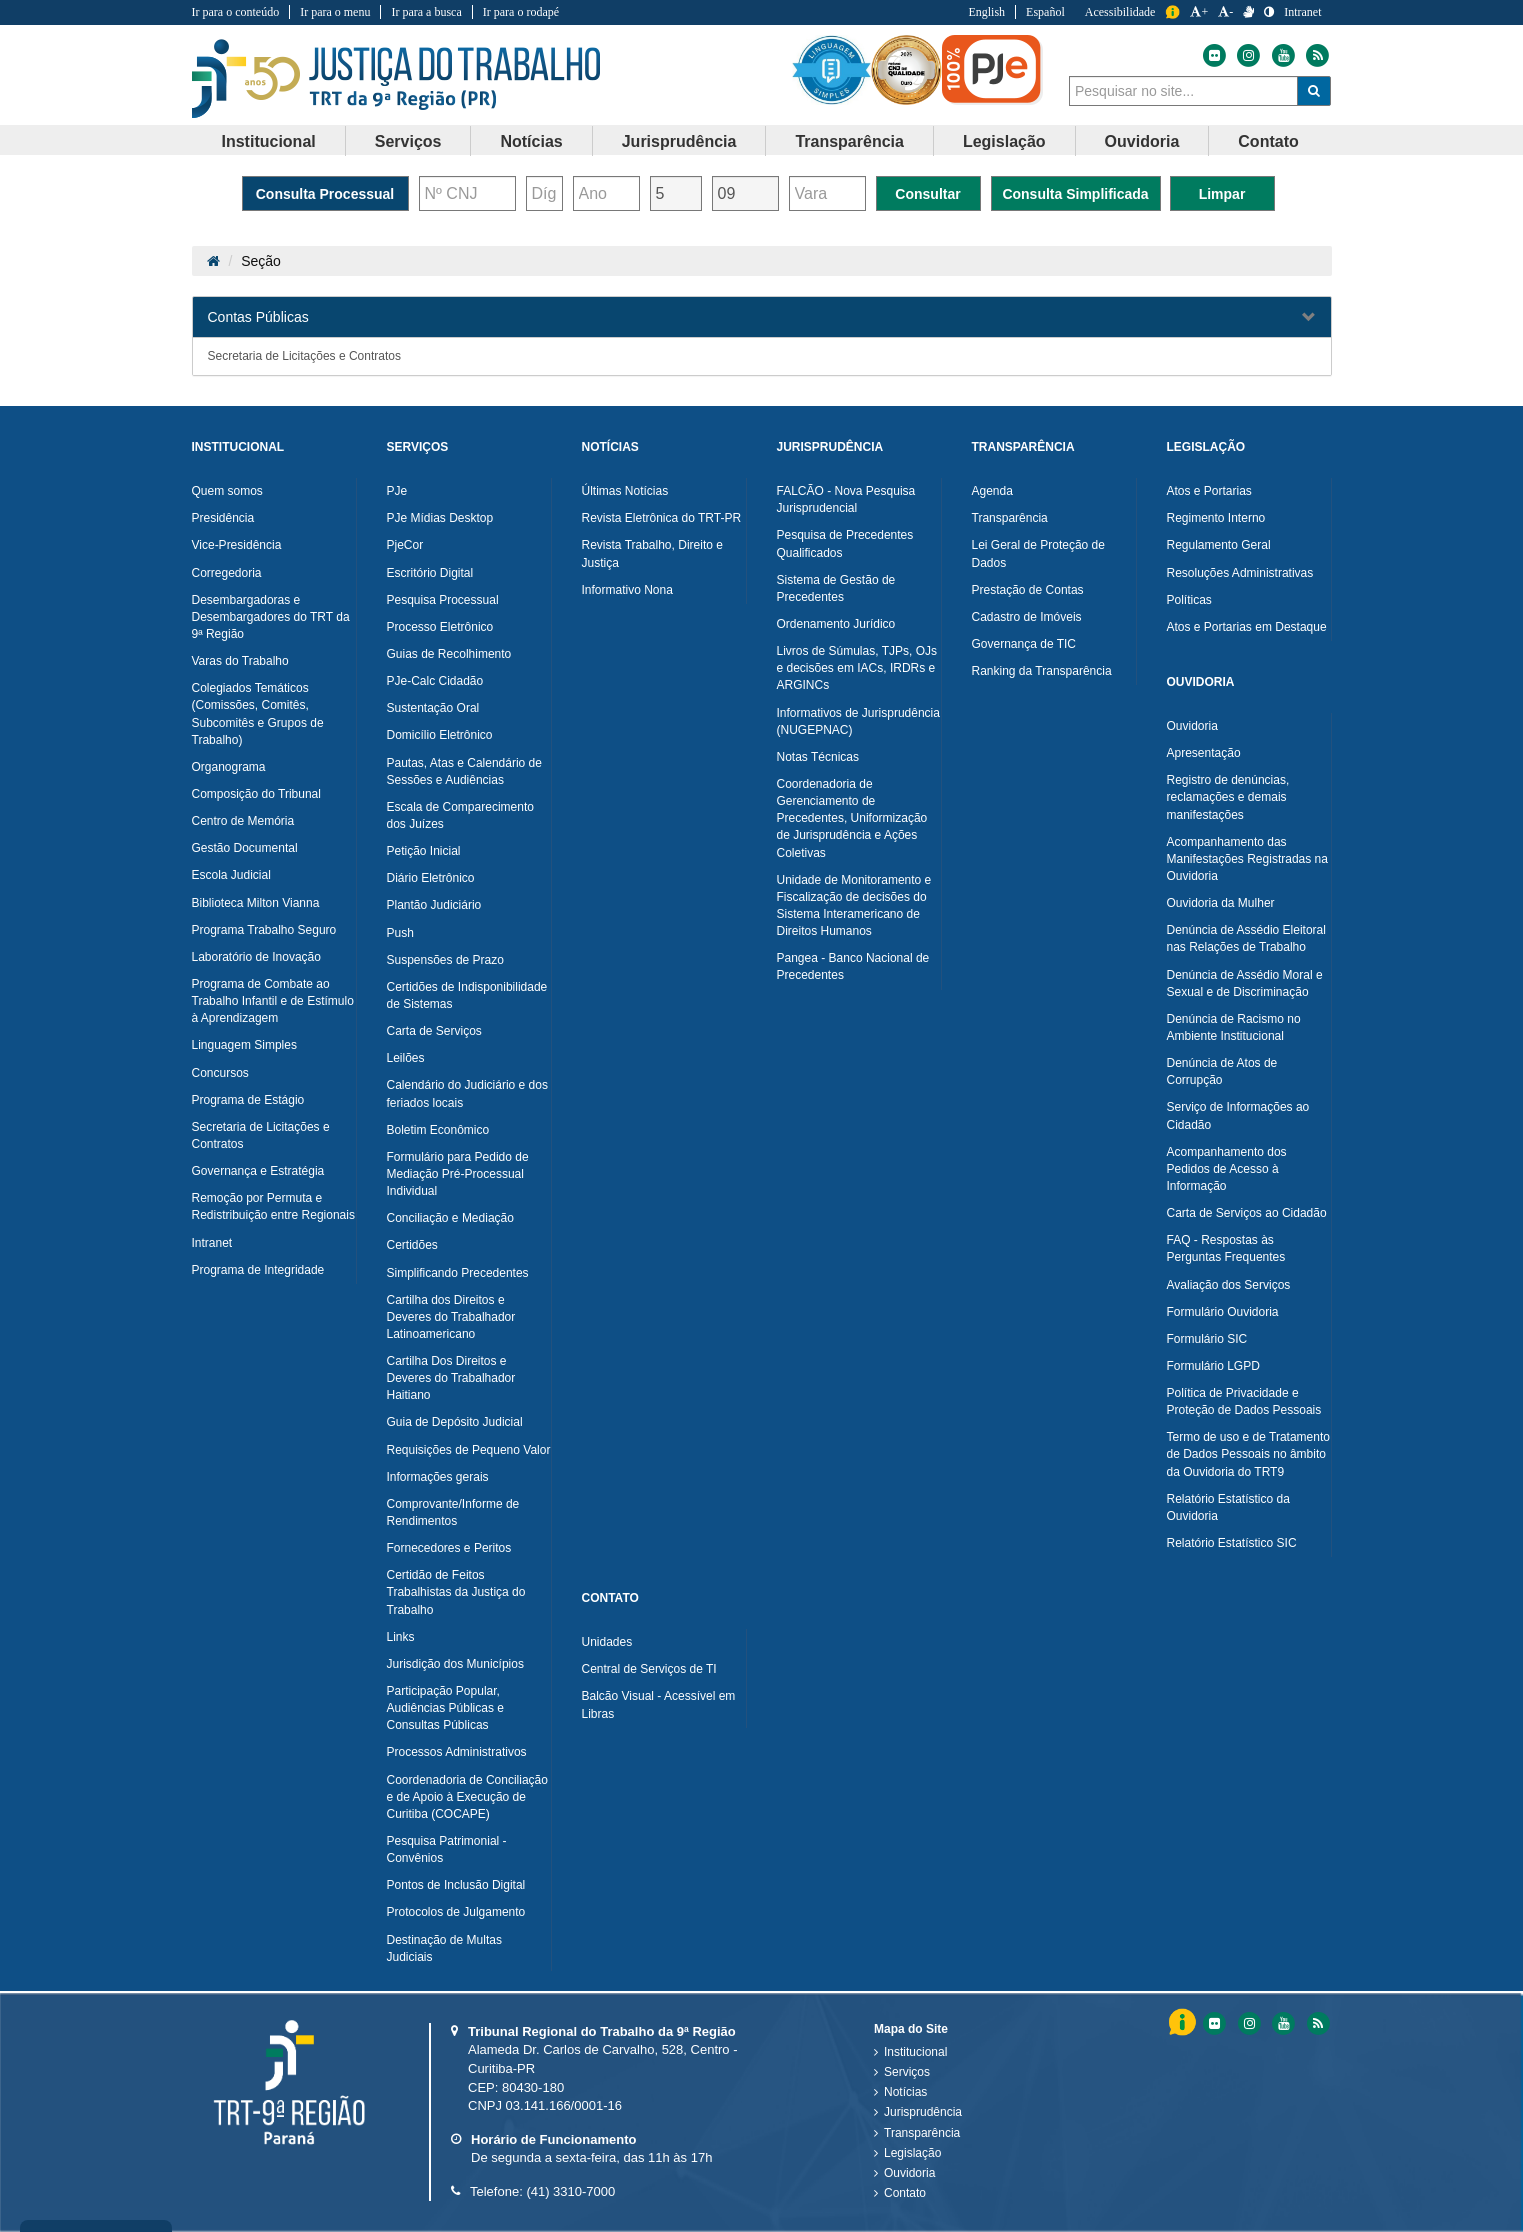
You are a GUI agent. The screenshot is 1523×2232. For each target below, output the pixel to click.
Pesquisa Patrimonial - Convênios (447, 1849)
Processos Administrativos (457, 1752)
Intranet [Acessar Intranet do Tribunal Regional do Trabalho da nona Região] (1302, 12)
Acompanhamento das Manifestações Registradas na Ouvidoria (1247, 859)
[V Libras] (1248, 12)
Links (401, 1637)
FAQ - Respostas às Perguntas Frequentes (1226, 1248)
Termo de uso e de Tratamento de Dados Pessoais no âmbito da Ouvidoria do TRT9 (1248, 1454)
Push (400, 933)
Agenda (992, 491)
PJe (397, 491)
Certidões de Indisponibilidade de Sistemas (467, 995)
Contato (905, 2193)
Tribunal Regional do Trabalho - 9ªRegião (396, 79)
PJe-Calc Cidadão (435, 681)
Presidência (223, 518)
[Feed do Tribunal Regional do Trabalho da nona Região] (1315, 55)
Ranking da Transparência (1042, 671)
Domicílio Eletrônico (440, 735)
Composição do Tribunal (256, 794)
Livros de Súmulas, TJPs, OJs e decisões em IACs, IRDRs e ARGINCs (857, 668)
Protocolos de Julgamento (456, 1912)
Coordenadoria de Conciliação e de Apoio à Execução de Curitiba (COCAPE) (467, 1797)
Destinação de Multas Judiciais (444, 1948)
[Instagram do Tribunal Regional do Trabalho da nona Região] (1247, 55)
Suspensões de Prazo (445, 960)
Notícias (905, 2092)
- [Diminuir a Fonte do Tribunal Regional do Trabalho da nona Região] (1225, 12)
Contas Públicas (258, 317)
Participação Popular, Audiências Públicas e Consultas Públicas (445, 1708)
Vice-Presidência (237, 545)
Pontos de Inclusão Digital (456, 1885)
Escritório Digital (430, 573)
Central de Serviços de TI (649, 1669)
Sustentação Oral (433, 708)
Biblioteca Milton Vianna (256, 903)
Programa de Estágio (248, 1100)
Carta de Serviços (434, 1031)
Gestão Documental (245, 848)
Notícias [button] (531, 141)
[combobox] (1183, 91)
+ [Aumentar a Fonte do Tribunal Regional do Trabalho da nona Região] (1199, 12)
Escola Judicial (231, 875)
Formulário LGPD (1213, 1366)
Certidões (412, 1245)
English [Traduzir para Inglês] (986, 12)
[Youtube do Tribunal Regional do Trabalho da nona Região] (1282, 55)
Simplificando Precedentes (458, 1273)
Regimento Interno (1216, 518)
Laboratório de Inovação (256, 957)
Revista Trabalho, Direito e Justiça (652, 553)
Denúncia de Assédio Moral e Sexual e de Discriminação (1245, 983)
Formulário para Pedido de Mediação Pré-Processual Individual (458, 1174)
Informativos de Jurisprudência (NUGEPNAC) (858, 721)
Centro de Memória (243, 821)
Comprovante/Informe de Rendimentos (453, 1512)
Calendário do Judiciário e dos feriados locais (467, 1093)
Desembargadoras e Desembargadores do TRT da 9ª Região (271, 617)
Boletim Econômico (438, 1130)
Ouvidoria (1192, 726)
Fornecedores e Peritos (449, 1548)
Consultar (927, 194)
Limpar (1222, 194)
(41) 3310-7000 (570, 2191)
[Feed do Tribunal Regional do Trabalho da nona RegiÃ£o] (1316, 2023)
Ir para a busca (426, 12)
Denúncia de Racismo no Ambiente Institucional (1234, 1027)
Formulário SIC (1207, 1339)
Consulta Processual (325, 194)
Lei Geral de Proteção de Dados (1038, 553)
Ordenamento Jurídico (836, 624)
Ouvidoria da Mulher (1221, 903)
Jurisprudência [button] (679, 141)
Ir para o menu (335, 12)
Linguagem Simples (244, 1045)
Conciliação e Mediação (450, 1218)
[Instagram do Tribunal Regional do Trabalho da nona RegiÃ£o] (1248, 2023)
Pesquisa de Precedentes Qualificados (845, 543)
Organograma (229, 767)
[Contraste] (1269, 12)
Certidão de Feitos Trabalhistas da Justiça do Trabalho (456, 1592)
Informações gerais (438, 1477)
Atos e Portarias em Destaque (1247, 627)
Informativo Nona (627, 590)
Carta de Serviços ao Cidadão (1247, 1213)
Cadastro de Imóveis (1027, 617)
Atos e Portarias (1209, 491)
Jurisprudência (923, 2112)
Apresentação (1204, 753)
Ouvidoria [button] (1142, 141)
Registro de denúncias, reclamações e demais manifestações (1228, 797)
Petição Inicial (424, 851)
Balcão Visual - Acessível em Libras (659, 1704)
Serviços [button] (408, 141)
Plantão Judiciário (434, 905)
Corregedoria (227, 573)
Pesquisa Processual (443, 600)
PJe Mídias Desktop (440, 518)
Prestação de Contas (1028, 590)
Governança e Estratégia (258, 1171)
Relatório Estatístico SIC (1232, 1543)
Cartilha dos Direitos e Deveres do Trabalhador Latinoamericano (451, 1317)
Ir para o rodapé (521, 12)
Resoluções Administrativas (1240, 573)
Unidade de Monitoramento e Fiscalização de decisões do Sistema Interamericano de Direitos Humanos (854, 905)
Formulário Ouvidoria (1223, 1312)
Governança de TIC (1024, 644)
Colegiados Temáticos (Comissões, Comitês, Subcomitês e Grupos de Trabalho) (258, 713)
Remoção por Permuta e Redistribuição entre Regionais (273, 1206)
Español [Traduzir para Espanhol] (1045, 12)
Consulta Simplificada (1075, 194)
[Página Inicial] (213, 261)
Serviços (907, 2072)
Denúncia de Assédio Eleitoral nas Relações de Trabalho (1246, 938)
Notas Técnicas (818, 757)
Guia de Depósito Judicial (455, 1422)
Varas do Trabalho (240, 661)
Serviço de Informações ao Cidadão (1238, 1115)
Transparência (1010, 518)
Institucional (915, 2052)
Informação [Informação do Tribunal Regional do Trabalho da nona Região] (1172, 12)
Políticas (1189, 600)
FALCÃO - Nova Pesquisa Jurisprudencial (846, 499)
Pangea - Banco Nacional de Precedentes (853, 966)
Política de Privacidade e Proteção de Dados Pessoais (1244, 1401)
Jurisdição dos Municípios (455, 1664)
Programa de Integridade (258, 1270)
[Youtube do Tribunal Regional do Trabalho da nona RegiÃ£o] (1282, 2023)
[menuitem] (269, 141)
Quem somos (227, 491)
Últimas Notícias (625, 491)
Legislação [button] (1004, 141)
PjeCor (405, 545)
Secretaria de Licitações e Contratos (304, 356)
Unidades (607, 1642)
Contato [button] (1268, 141)
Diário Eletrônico (431, 878)
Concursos (220, 1073)
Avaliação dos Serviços (1229, 1285)
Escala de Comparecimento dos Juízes (460, 815)
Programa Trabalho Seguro (264, 930)
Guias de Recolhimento (449, 654)
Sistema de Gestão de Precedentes (836, 588)
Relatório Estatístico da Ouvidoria (1228, 1507)
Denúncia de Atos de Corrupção (1222, 1071)
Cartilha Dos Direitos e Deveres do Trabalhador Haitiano (451, 1378)
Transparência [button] (849, 141)
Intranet (212, 1243)
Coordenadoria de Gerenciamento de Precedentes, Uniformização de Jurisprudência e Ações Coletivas (852, 818)
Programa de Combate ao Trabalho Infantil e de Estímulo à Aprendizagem (273, 1001)
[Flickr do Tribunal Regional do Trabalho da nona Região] (1213, 55)
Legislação (912, 2153)
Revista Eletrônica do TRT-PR (662, 518)
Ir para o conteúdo (236, 12)
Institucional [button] (269, 141)
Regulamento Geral (1219, 545)
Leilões (406, 1058)
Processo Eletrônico (440, 627)
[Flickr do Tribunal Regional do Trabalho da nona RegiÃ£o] (1214, 2023)
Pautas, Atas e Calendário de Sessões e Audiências (464, 771)
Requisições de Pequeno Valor (469, 1450)
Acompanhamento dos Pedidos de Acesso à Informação (1227, 1169)
